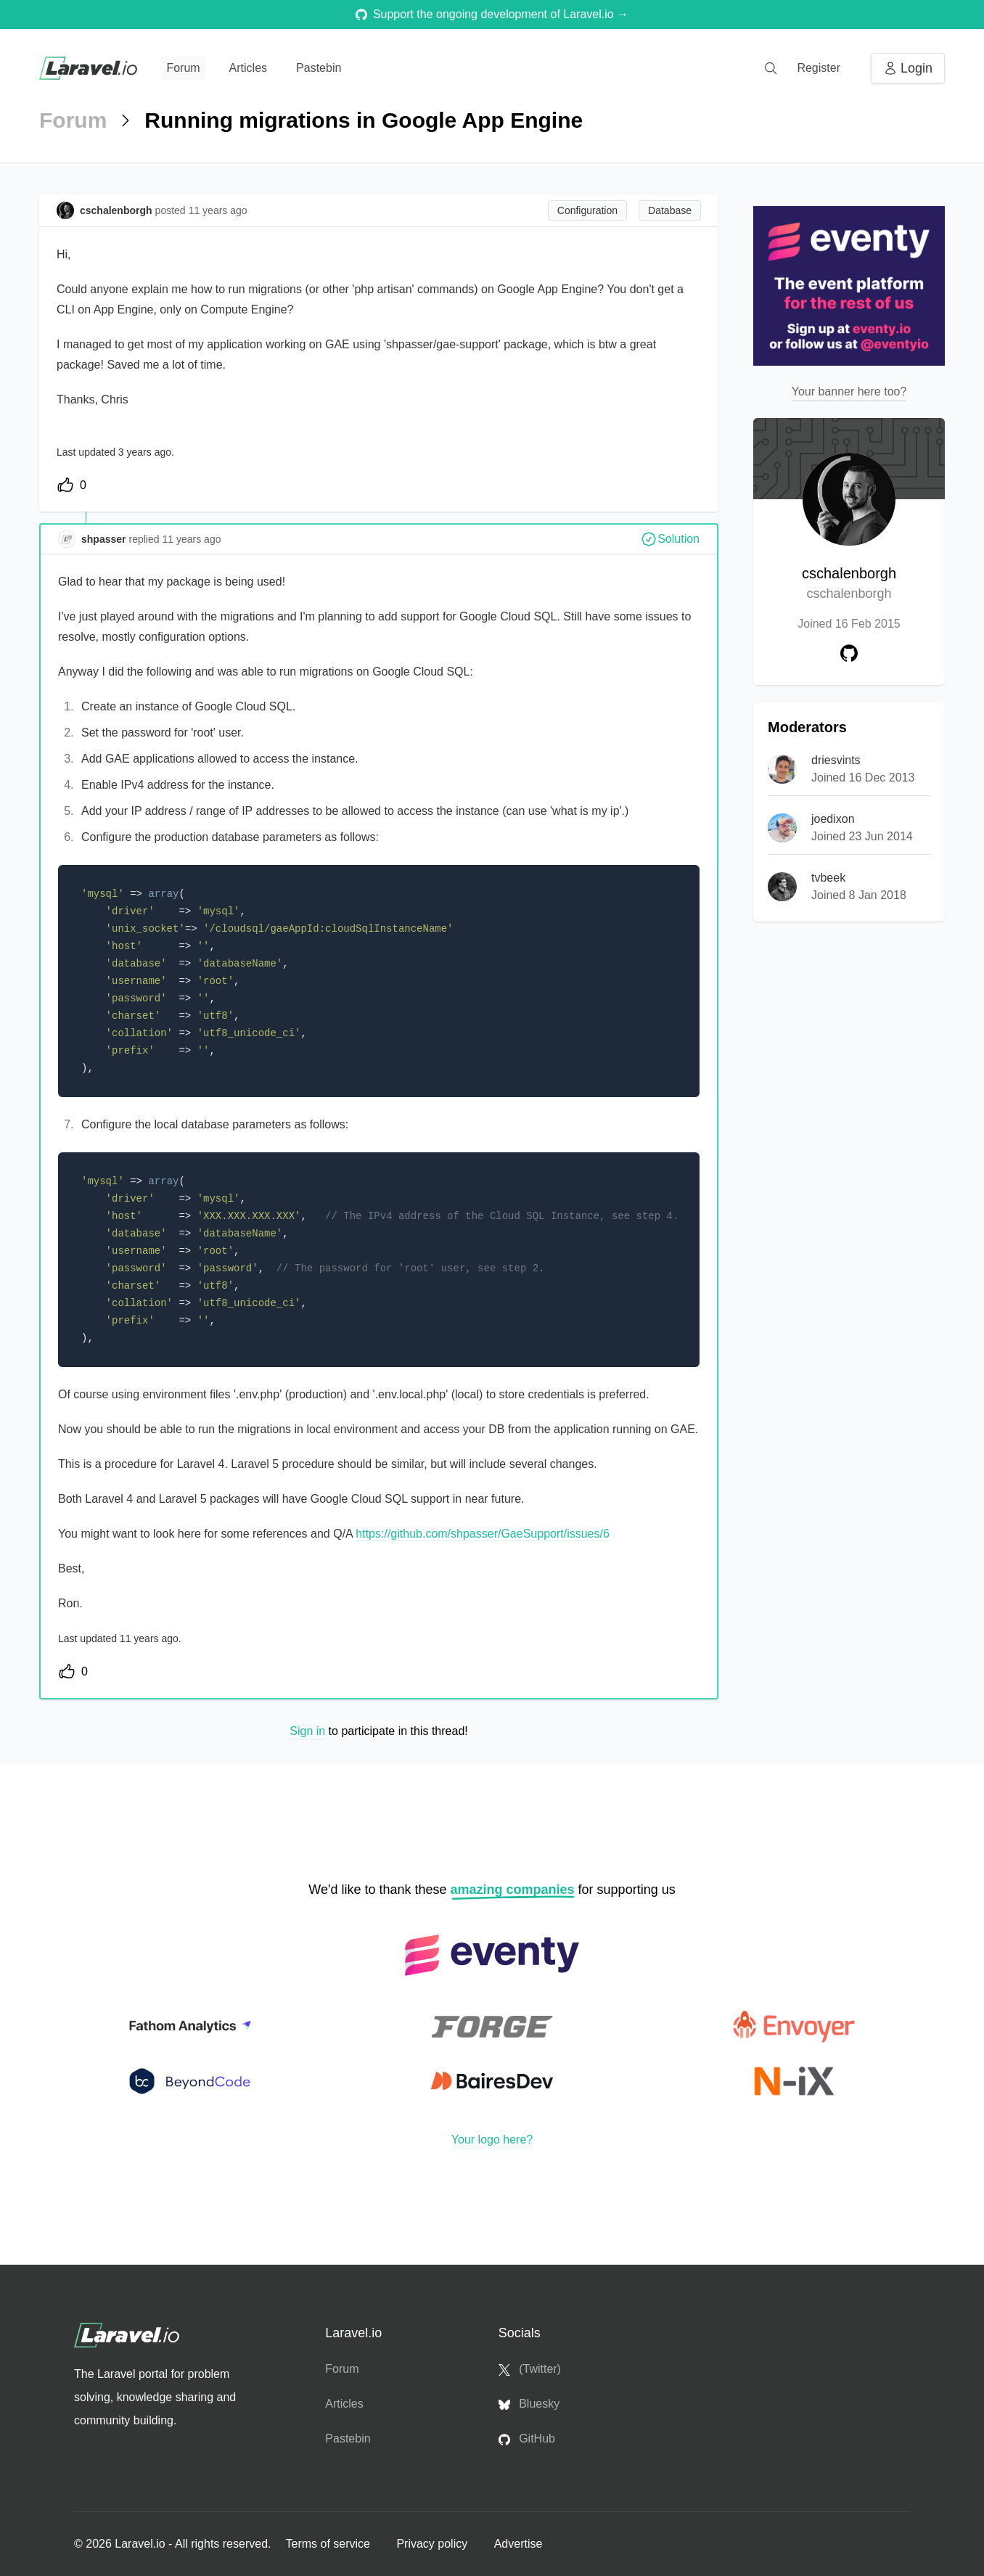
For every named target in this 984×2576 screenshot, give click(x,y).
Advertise (518, 2544)
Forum (183, 68)
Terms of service (329, 2544)
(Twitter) (530, 2369)
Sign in (307, 1731)
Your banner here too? (849, 391)
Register (818, 68)
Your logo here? (492, 2139)
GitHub (527, 2438)
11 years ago (192, 539)
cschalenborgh (849, 584)
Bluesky (529, 2404)
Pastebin (318, 68)
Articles (248, 68)
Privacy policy (433, 2544)
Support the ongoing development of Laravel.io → (492, 14)
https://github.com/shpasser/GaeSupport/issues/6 (483, 1533)
